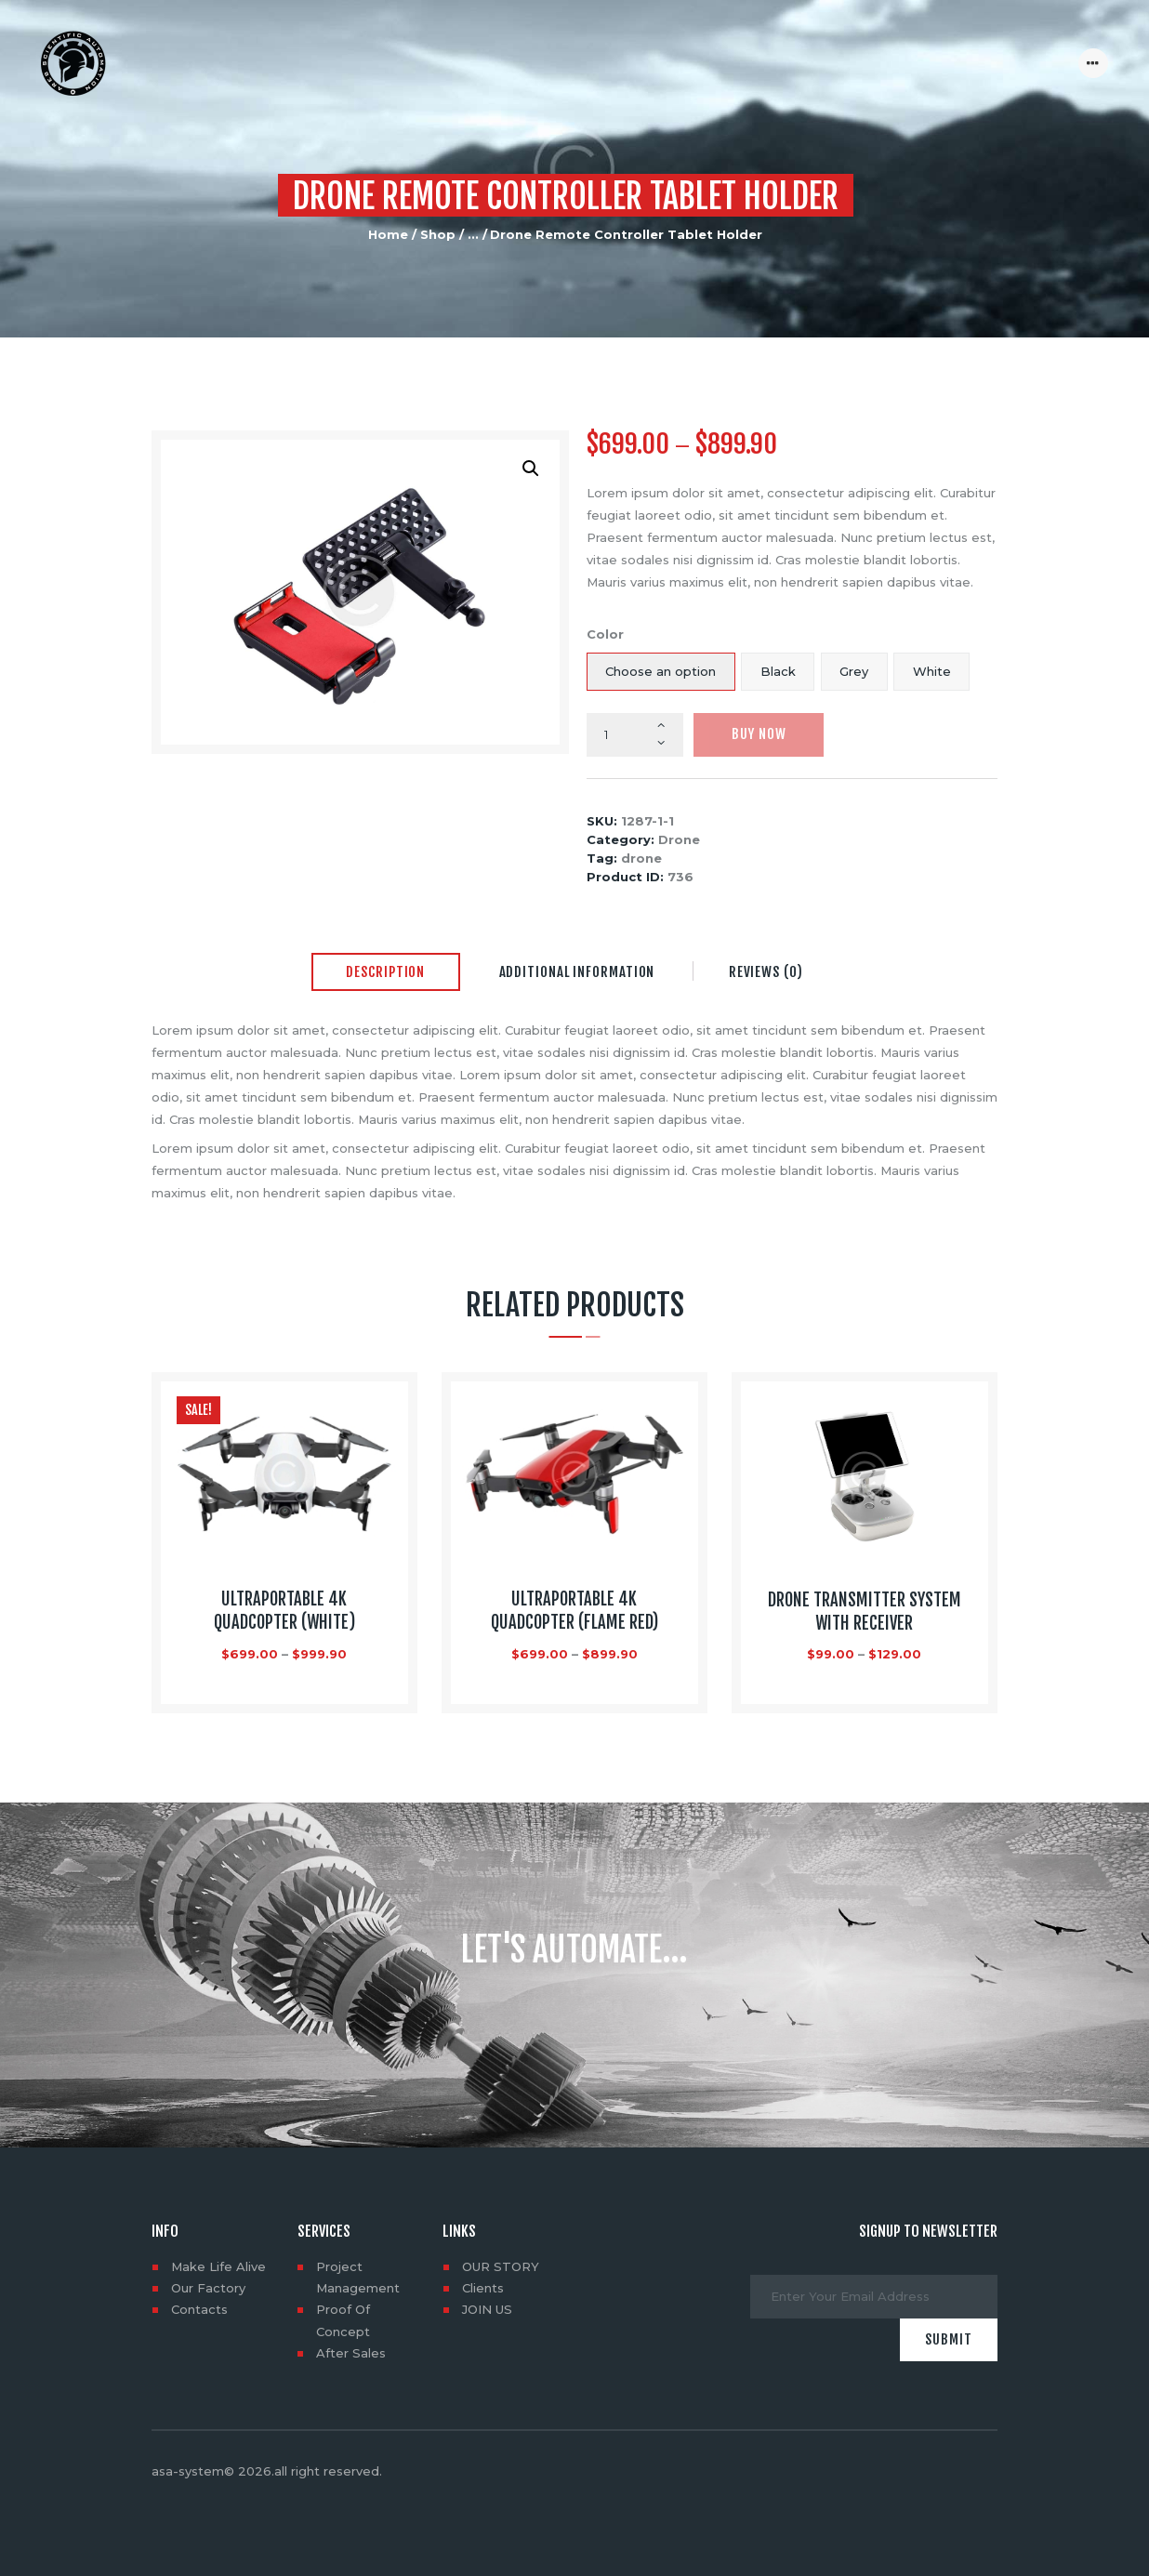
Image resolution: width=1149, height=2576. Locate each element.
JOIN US (487, 2309)
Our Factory (208, 2287)
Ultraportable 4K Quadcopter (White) (284, 1611)
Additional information (577, 972)
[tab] (385, 973)
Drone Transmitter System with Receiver (864, 1612)
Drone (679, 839)
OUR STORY (500, 2266)
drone (641, 858)
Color (605, 634)
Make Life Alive (218, 2266)
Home (388, 234)
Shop (438, 234)
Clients (483, 2287)
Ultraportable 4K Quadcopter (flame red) (574, 1611)
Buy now (759, 734)
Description (385, 972)
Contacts (199, 2309)
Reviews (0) (766, 972)
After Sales (351, 2352)
